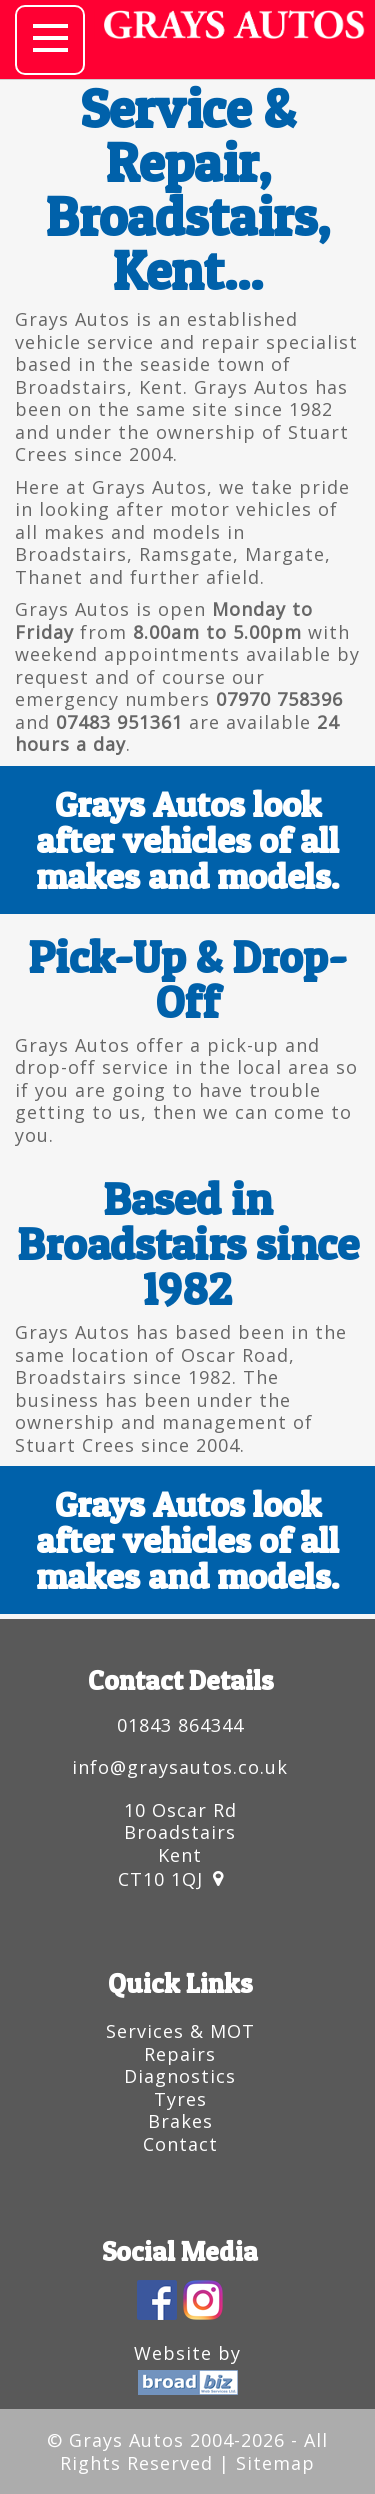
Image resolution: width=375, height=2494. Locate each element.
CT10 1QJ (160, 1879)
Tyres (180, 2099)
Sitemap (275, 2463)
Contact (180, 2144)
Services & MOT (180, 2031)
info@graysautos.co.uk (180, 1767)
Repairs (180, 2054)
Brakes (180, 2121)
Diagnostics (180, 2076)
